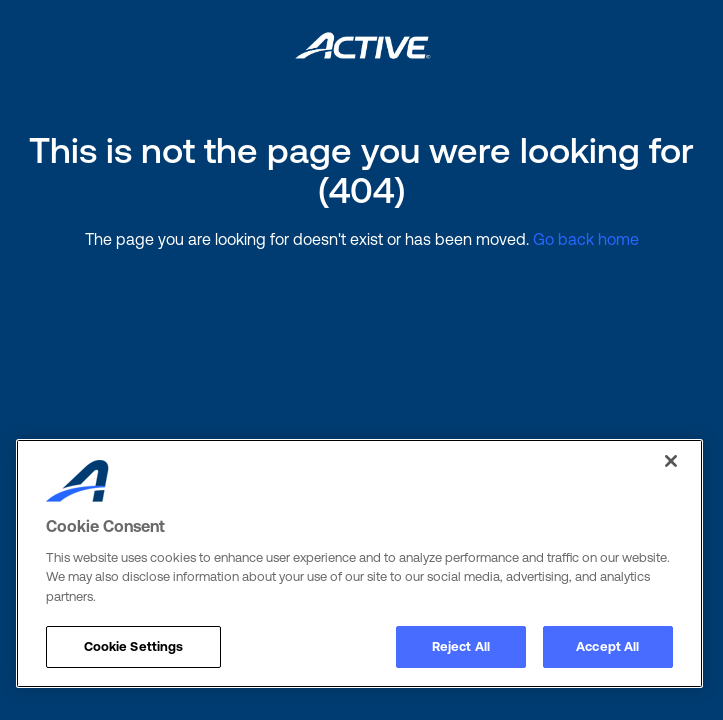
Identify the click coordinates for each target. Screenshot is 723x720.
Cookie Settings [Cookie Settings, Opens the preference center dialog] (134, 646)
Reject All (461, 646)
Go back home (586, 239)
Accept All (607, 646)
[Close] (671, 461)
